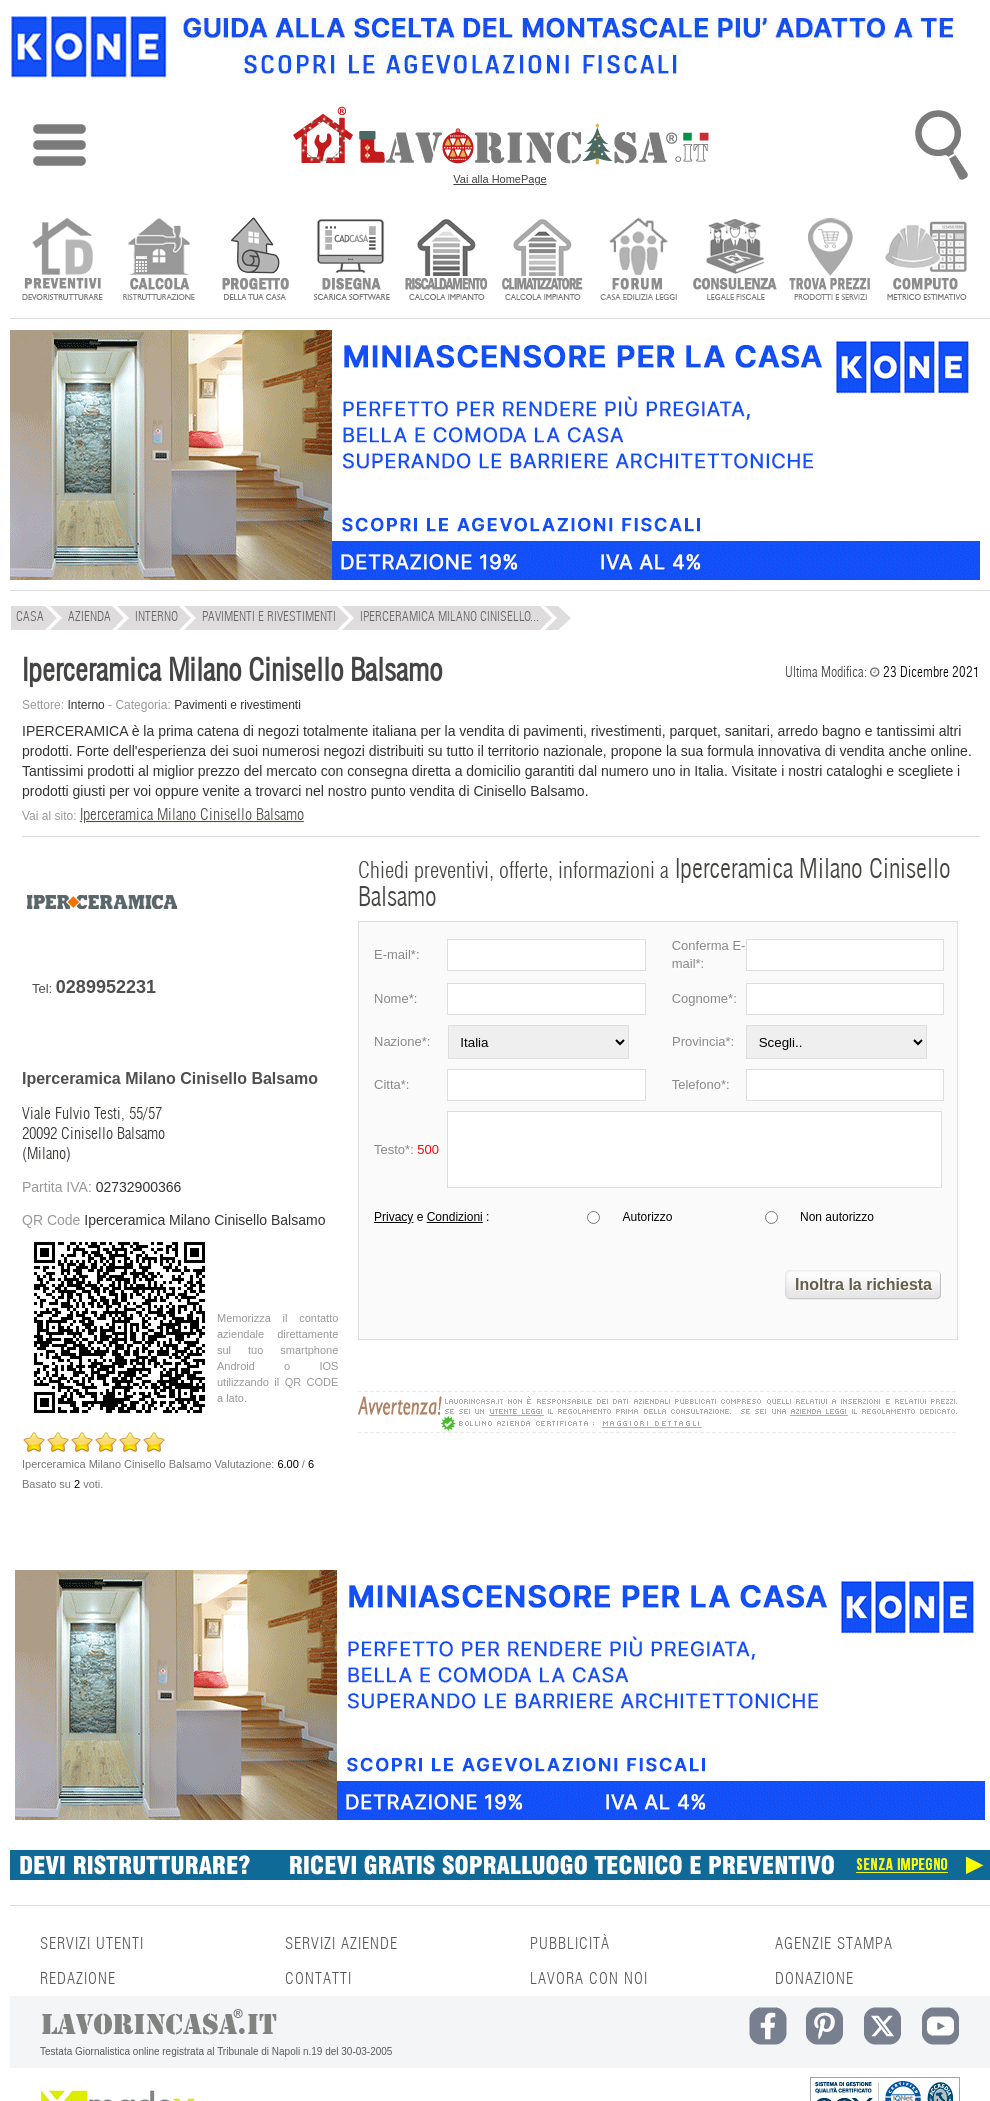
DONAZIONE (814, 1979)
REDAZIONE (78, 1979)
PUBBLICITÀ (570, 1944)
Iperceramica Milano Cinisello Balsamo (192, 815)
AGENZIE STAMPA (834, 1944)
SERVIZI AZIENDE (341, 1944)
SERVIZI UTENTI (92, 1944)
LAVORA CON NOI (589, 1979)
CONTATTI (318, 1979)
